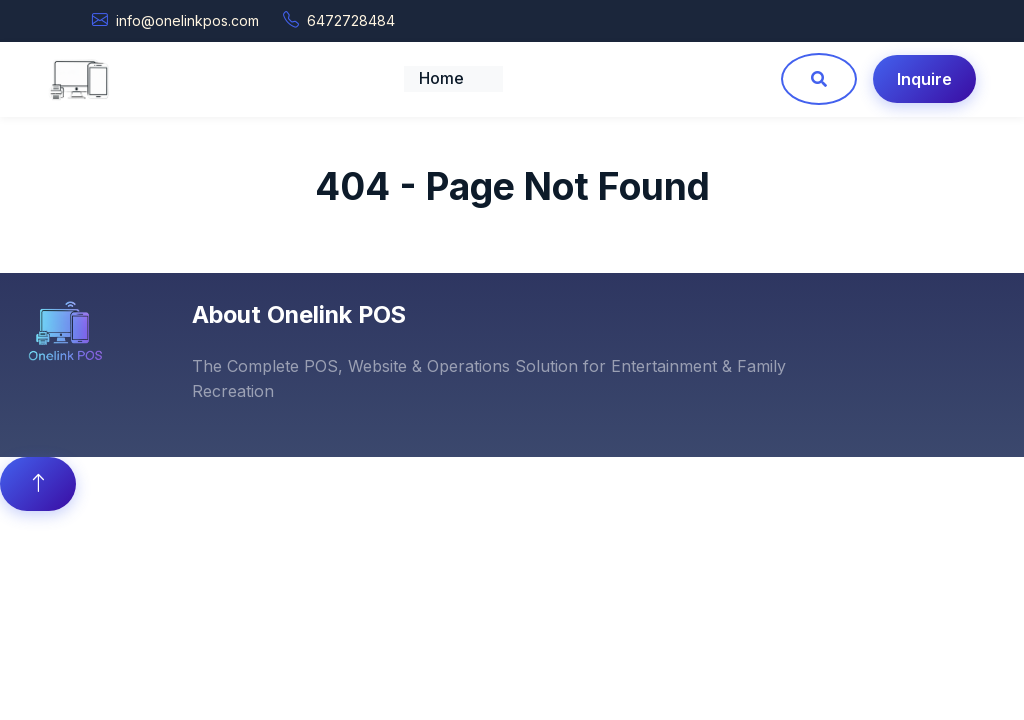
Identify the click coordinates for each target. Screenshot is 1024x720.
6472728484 (351, 20)
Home (441, 78)
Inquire (924, 79)
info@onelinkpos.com (187, 20)
